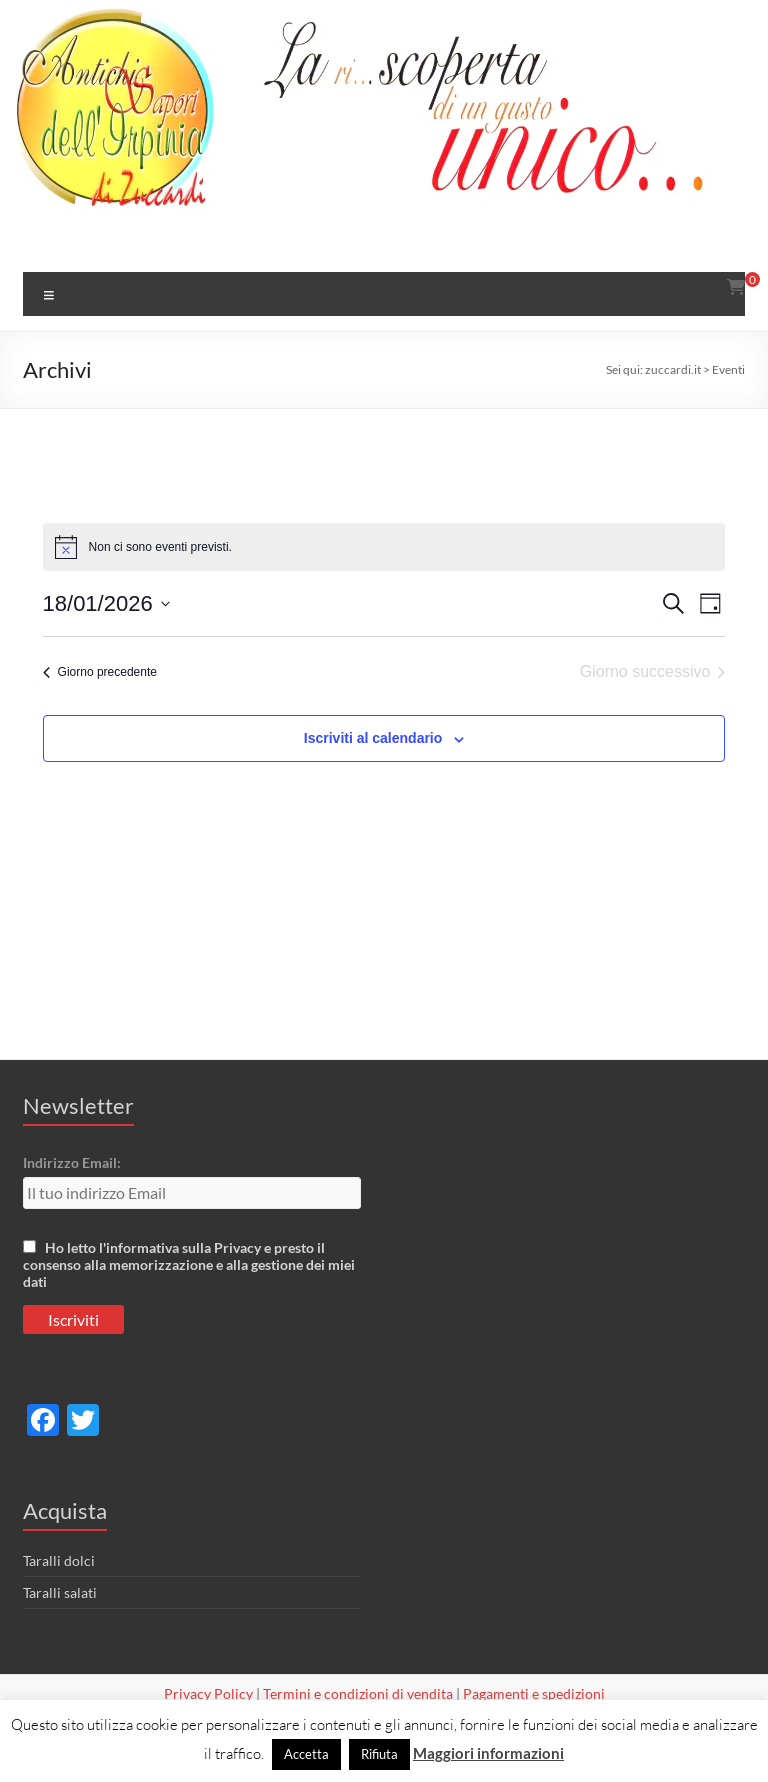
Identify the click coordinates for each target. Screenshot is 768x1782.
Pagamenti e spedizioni (534, 1693)
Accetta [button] (306, 1754)
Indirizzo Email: (72, 1162)
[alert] (384, 547)
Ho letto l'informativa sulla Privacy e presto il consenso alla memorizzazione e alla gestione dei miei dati (189, 1264)
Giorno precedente (100, 672)
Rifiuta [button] (379, 1754)
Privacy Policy (208, 1693)
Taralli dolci (59, 1560)
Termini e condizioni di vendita (358, 1693)
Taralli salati (60, 1592)
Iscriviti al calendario (373, 738)
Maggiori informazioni (488, 1753)
